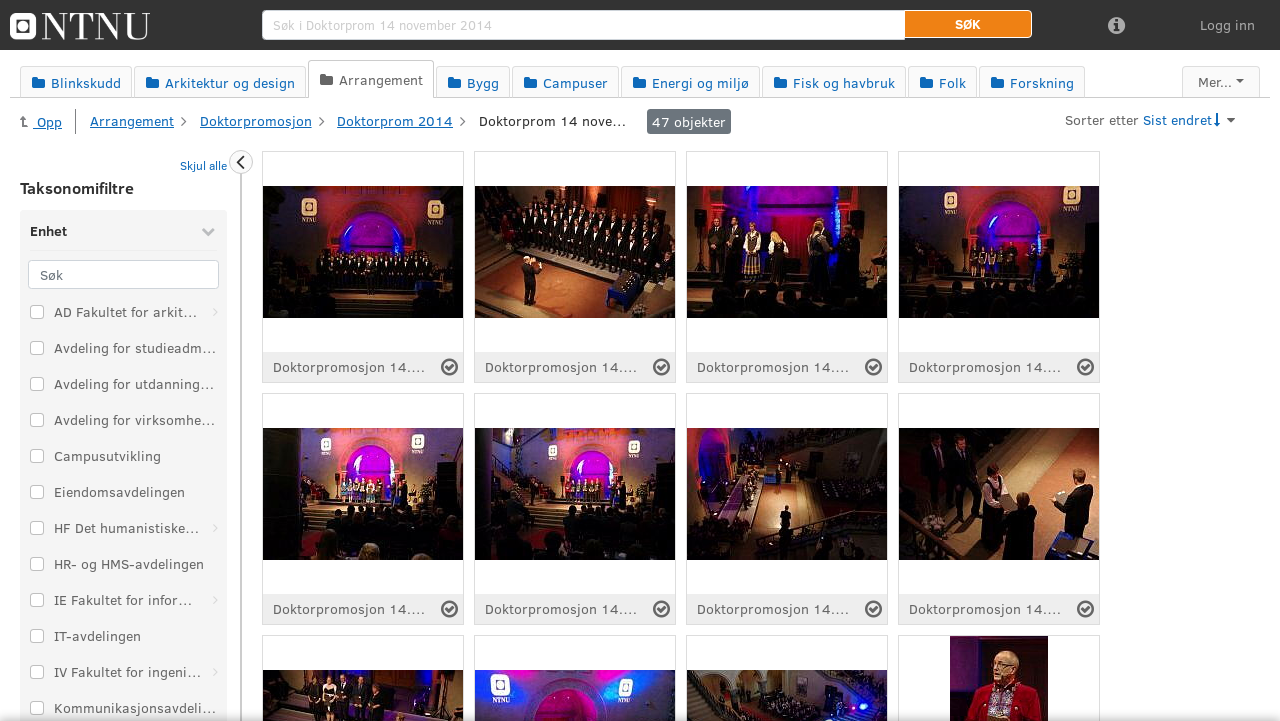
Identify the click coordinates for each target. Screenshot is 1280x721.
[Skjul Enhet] (208, 231)
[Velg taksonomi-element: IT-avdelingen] (37, 636)
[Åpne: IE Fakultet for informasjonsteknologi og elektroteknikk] (215, 600)
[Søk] (123, 274)
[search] (583, 25)
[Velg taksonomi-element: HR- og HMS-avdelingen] (37, 564)
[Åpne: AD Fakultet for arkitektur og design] (215, 312)
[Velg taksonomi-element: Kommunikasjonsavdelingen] (37, 708)
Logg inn (1227, 24)
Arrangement (132, 120)
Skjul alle (203, 165)
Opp (41, 121)
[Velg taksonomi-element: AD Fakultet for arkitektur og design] (37, 312)
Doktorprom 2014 (395, 120)
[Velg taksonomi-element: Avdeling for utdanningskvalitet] (37, 384)
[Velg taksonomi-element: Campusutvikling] (37, 456)
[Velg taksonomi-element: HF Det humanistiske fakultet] (37, 528)
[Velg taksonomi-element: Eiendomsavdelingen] (37, 492)
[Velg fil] (449, 367)
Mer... (1215, 81)
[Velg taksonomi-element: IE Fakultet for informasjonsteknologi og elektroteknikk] (37, 600)
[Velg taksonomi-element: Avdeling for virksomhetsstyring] (37, 420)
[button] (968, 24)
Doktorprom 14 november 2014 (554, 120)
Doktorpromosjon (256, 120)
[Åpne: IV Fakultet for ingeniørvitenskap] (215, 672)
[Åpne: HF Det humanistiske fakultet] (215, 528)
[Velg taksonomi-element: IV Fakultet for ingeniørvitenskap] (37, 672)
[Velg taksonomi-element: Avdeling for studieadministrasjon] (37, 348)
